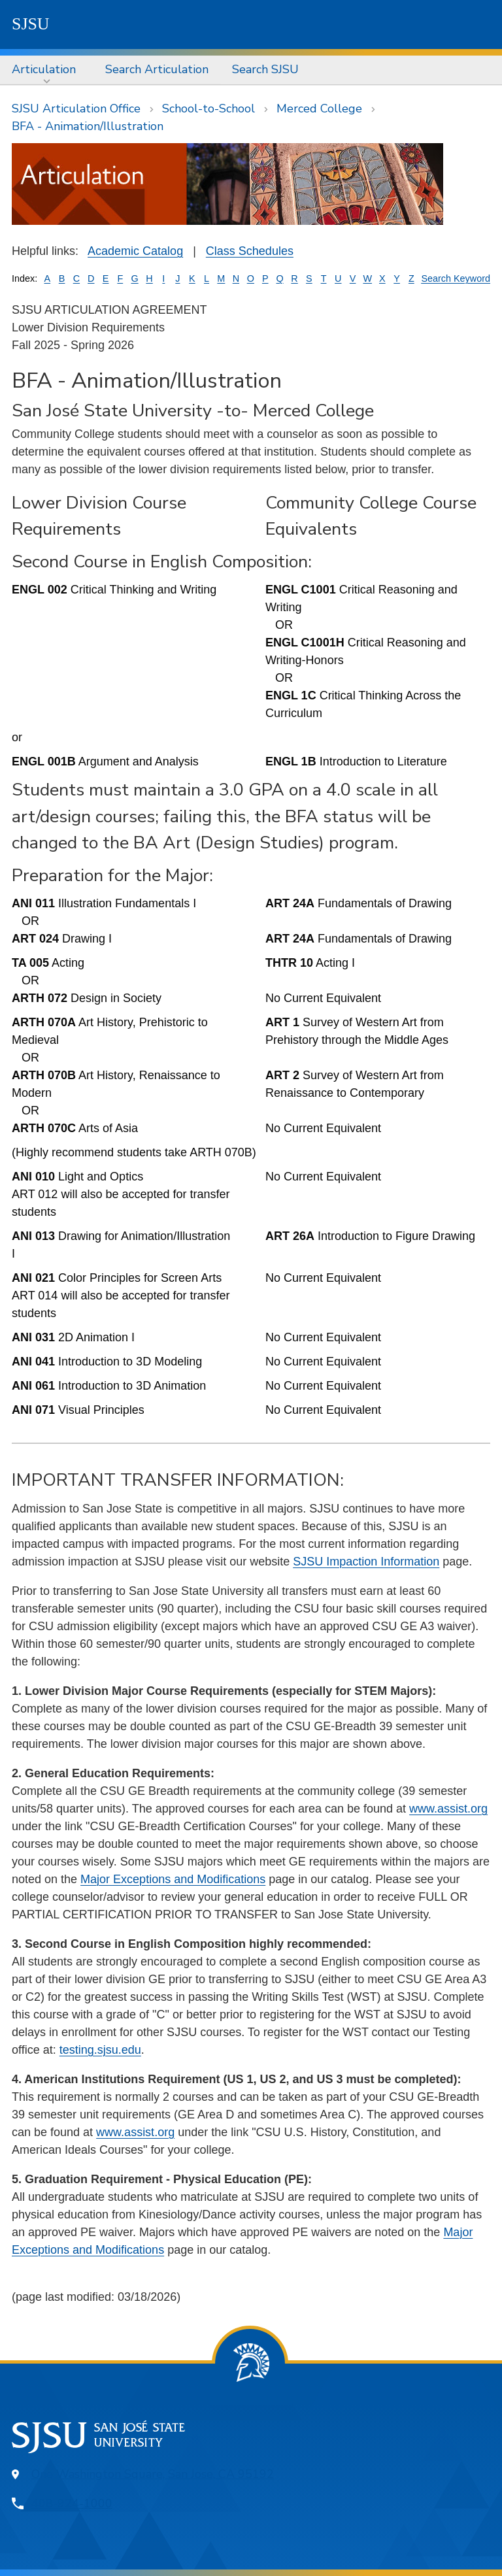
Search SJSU (265, 69)
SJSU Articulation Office (76, 108)
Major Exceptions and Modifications (172, 1879)
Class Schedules (249, 251)
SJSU (31, 23)
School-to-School (208, 108)
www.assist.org (448, 1808)
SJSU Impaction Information (366, 1561)
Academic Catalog (135, 251)
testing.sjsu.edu (100, 2049)
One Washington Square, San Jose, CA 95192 (152, 2474)
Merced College (319, 108)
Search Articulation (157, 69)
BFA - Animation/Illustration (87, 126)
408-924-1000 (71, 2503)
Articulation (44, 69)
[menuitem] (46, 70)
